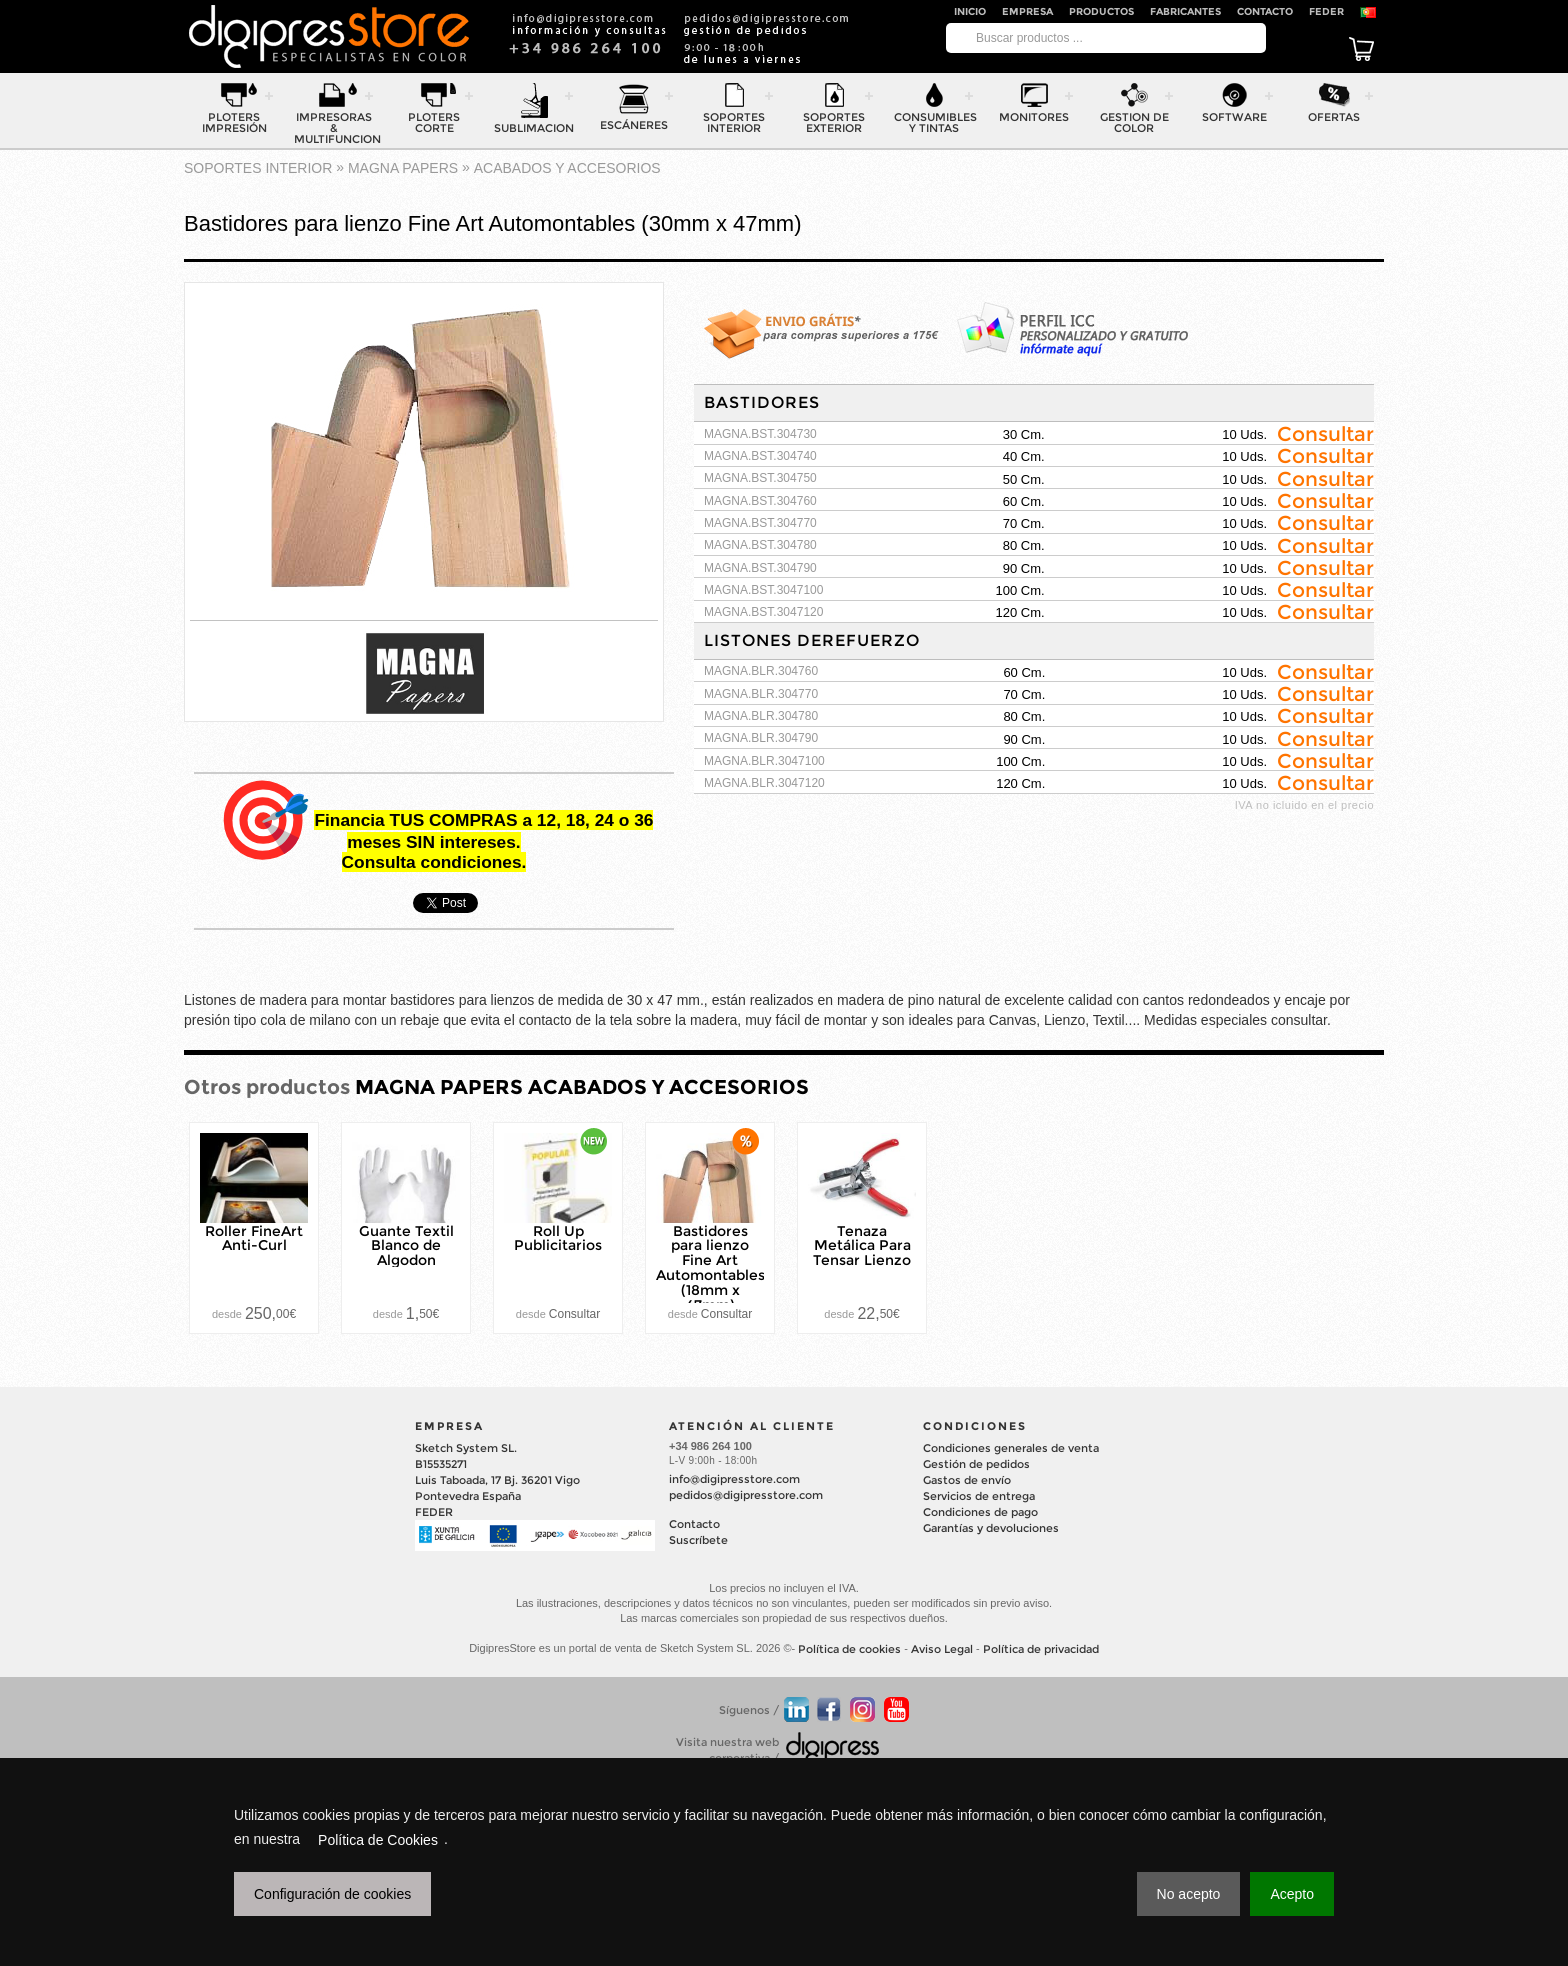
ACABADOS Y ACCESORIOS (567, 168)
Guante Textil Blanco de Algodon (406, 1245)
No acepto (1189, 1894)
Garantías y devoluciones (991, 1528)
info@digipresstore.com (734, 1479)
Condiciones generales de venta (1011, 1448)
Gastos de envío (967, 1480)
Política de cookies (849, 1649)
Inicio (970, 11)
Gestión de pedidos (976, 1464)
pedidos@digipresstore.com (746, 1495)
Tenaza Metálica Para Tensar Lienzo (862, 1245)
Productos (1101, 11)
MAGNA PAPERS (403, 168)
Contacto (1265, 11)
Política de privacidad (1041, 1649)
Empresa (1027, 11)
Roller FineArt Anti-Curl (254, 1237)
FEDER (1326, 11)
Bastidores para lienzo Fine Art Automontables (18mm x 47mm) (710, 1267)
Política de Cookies (378, 1840)
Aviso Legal (942, 1649)
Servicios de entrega (979, 1496)
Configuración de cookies (332, 1894)
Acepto (1292, 1894)
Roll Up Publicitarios (558, 1237)
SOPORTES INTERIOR (258, 168)
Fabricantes (1185, 11)
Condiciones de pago (980, 1512)
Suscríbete (698, 1540)
